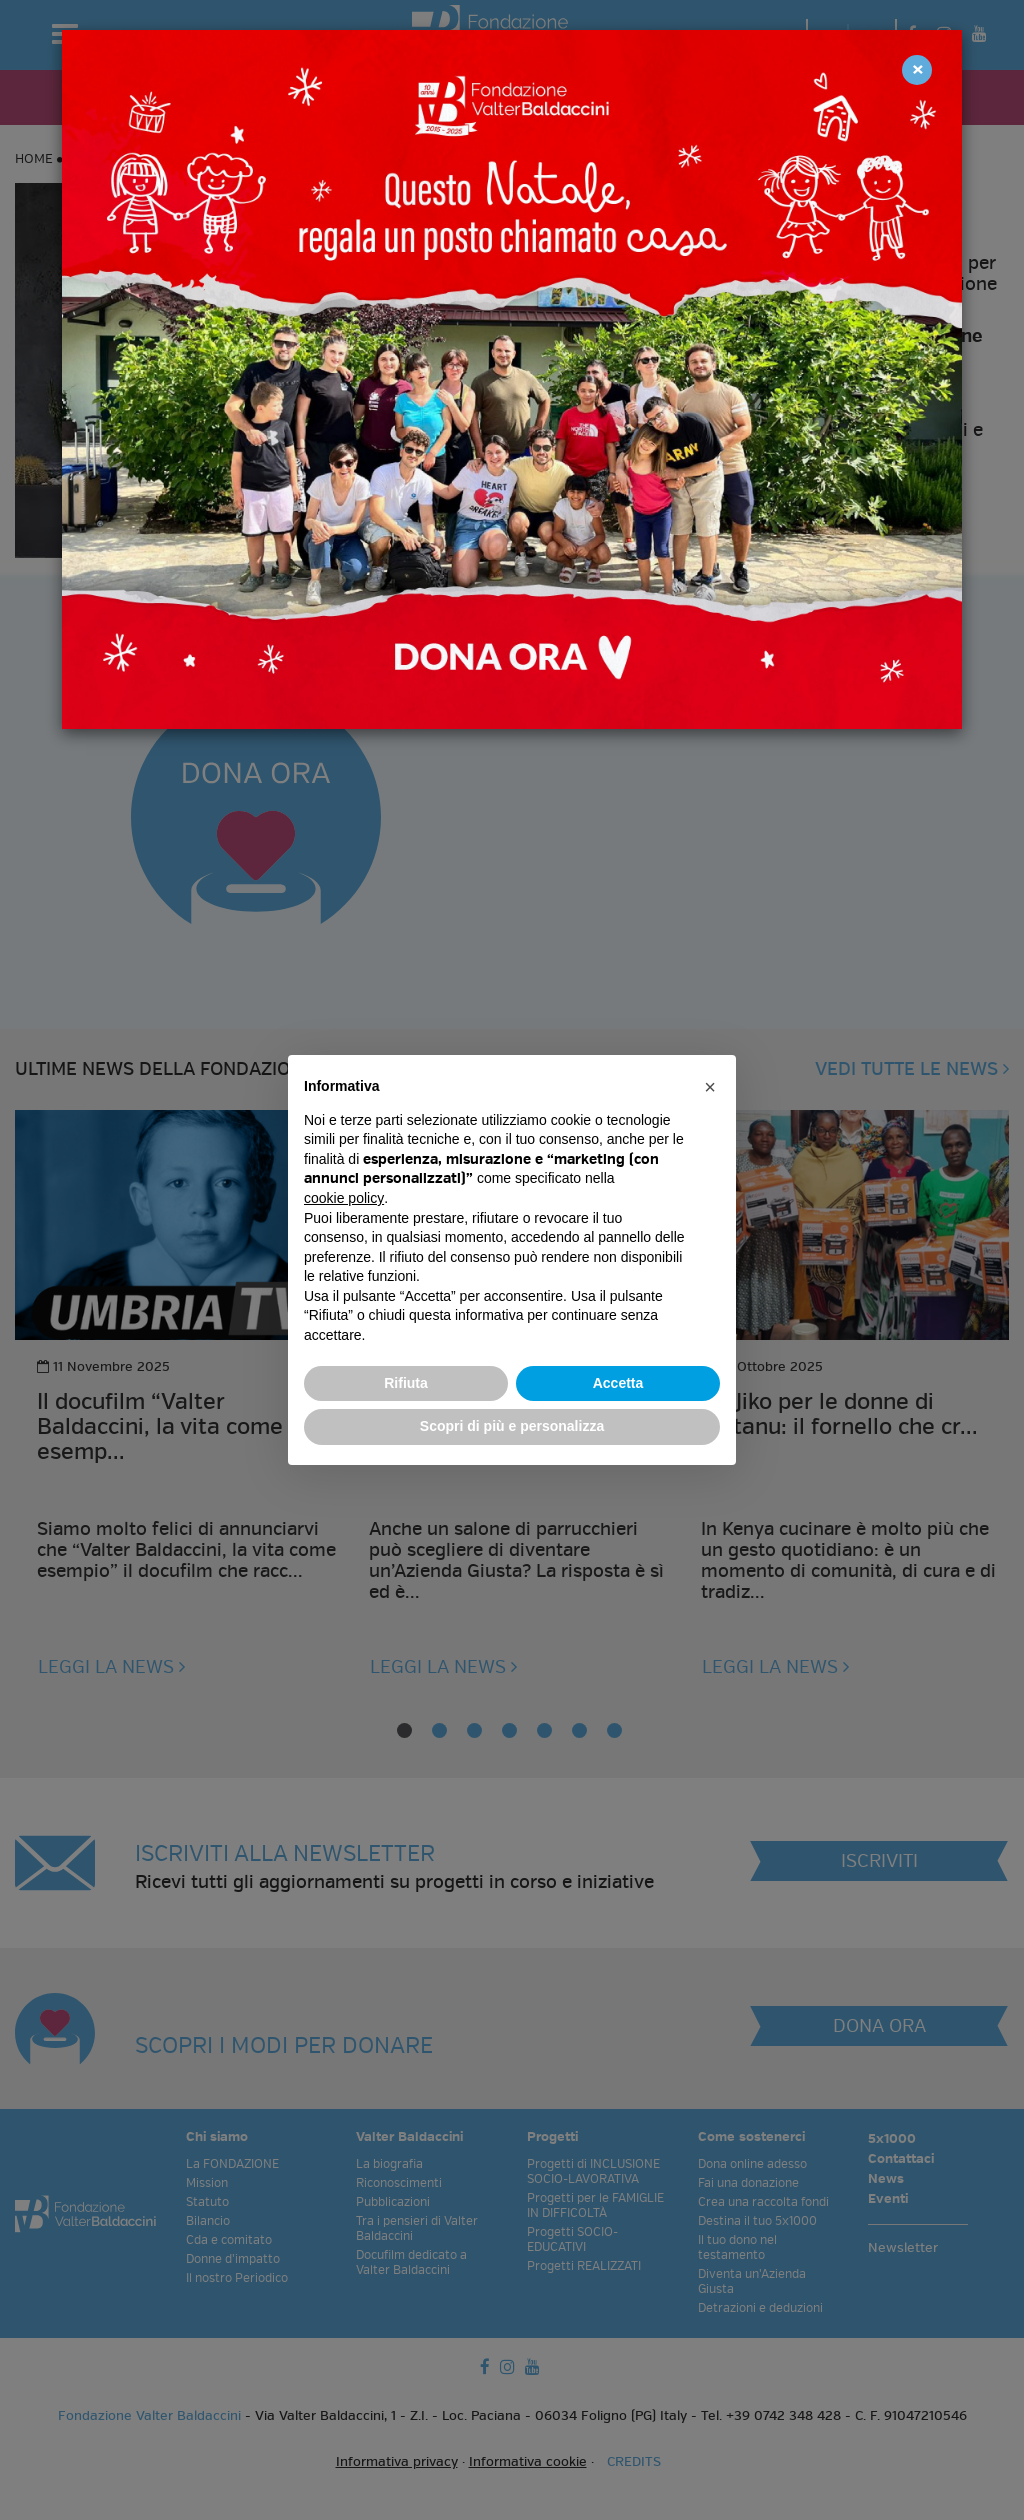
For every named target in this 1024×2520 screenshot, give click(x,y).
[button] (710, 1087)
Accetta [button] (618, 1383)
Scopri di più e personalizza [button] (512, 1426)
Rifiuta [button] (406, 1383)
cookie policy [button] (344, 1198)
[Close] (917, 70)
